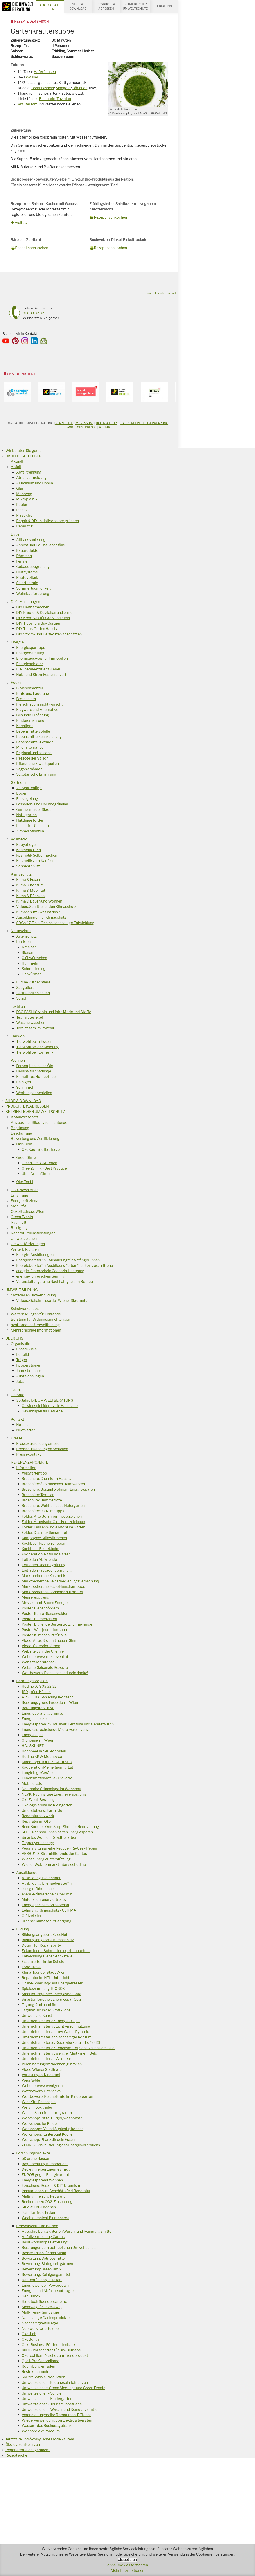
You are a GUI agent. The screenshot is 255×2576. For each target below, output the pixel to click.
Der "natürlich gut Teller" (42, 2395)
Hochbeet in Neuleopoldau (44, 1866)
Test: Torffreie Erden (38, 2328)
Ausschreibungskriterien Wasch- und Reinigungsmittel (67, 2346)
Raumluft (18, 1337)
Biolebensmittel (29, 803)
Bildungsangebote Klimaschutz (48, 2055)
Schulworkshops (25, 1424)
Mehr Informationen (127, 2570)
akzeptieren (127, 2560)
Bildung (22, 2044)
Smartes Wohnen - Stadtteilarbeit (49, 1952)
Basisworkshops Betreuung (45, 2357)
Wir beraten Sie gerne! (23, 566)
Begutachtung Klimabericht (45, 2279)
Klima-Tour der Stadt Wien (43, 2087)
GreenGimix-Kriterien (39, 1278)
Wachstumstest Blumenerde (45, 2333)
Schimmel (24, 1202)
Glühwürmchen (34, 1073)
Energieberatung (30, 768)
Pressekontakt (28, 1569)
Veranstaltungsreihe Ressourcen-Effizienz (56, 2530)
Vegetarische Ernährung (36, 889)
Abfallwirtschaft (24, 1232)
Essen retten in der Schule (43, 2077)
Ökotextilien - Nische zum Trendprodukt (55, 2471)
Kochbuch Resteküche (40, 1664)
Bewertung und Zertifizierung (35, 1254)
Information (26, 1583)
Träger (21, 1475)
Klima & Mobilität (30, 1005)
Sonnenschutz (28, 981)
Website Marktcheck (39, 1777)
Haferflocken (45, 72)
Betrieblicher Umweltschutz (135, 6)
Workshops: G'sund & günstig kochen (52, 2244)
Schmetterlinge (34, 1084)
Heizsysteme (27, 687)
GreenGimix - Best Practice (44, 1283)
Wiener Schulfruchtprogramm (47, 2228)
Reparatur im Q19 (36, 1936)
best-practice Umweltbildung (35, 1440)
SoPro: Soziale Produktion (43, 2492)
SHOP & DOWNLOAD (23, 1216)
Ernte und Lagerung (32, 809)
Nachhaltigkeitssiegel (40, 2438)
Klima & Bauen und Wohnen (39, 1016)
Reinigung (19, 1343)
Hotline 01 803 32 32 (39, 1801)
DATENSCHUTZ (106, 538)
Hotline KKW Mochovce (42, 1872)
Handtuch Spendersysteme (44, 2417)
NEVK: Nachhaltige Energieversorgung (54, 1909)
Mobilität (18, 1321)
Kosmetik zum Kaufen (34, 976)
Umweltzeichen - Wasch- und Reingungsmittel (60, 2524)
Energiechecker (35, 1834)
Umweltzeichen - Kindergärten (47, 2514)
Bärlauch (79, 88)
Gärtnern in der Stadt (33, 925)
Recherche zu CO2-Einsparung (47, 2317)
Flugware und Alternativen (38, 825)
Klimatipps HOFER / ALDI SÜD (47, 1877)
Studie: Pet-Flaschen (39, 2322)
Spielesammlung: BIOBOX (43, 2104)
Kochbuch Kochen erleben (43, 1658)
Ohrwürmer (31, 1089)
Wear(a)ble (31, 2195)
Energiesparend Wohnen (42, 2295)
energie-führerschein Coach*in (47, 2009)
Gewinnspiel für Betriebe (42, 1526)
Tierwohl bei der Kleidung (37, 1162)
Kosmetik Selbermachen (36, 970)
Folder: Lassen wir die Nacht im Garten (53, 1642)
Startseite (64, 538)
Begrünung (20, 1243)
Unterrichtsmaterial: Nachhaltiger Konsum (57, 2152)
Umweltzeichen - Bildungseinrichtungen (55, 2498)
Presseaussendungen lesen (38, 1559)
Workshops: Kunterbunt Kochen (48, 2249)
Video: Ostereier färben (41, 1761)
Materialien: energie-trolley (44, 2015)
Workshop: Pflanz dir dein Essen (48, 2255)
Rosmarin (47, 99)
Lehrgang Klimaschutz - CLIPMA (49, 2025)
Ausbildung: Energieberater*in (47, 1998)
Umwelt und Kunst (37, 2131)
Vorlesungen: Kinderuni (41, 2190)
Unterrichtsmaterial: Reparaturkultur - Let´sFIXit (62, 2158)
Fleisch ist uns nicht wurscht (39, 819)
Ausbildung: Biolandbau (41, 1993)
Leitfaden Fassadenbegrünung (47, 1685)
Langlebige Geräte (37, 1888)
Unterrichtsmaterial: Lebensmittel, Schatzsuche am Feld (68, 2163)
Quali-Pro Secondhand (40, 2476)
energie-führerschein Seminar (41, 1391)
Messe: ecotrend (35, 1712)
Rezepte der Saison (31, 22)
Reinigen (23, 1197)
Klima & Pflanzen (30, 1011)
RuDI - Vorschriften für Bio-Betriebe (51, 2465)
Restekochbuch (35, 2487)
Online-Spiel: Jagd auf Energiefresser (52, 2098)
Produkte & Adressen (105, 6)
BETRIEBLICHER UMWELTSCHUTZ (35, 1227)
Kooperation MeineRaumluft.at (47, 1882)
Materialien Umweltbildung (33, 1410)
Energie (17, 757)
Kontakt (105, 542)
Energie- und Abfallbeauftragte (48, 2406)
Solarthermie (27, 698)
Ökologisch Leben (49, 7)
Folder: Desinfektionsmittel (44, 1648)
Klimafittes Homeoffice (36, 1192)
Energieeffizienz (24, 1316)
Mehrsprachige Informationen (36, 1445)
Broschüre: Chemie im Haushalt (48, 1594)
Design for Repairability (41, 2060)
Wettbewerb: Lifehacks (41, 2206)
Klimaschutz (21, 989)
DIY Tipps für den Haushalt (38, 744)
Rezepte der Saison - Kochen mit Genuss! (44, 261)
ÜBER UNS (14, 1453)
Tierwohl (18, 1151)
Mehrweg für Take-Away (42, 2422)
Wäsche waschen (30, 1138)
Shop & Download (77, 6)
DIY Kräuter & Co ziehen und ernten (45, 728)
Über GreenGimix (36, 1289)
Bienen (27, 1068)
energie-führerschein (39, 2004)
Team (15, 1505)
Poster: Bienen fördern (40, 1723)
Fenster (22, 676)
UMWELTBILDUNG (21, 1405)
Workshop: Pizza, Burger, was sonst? (52, 2233)
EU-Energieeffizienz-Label (38, 784)
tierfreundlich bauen (33, 1108)
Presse (90, 542)
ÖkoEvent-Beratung (38, 1915)
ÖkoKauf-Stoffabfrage (41, 1264)
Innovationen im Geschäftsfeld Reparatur (56, 2306)
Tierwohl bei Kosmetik (34, 1167)
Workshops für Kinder (40, 2238)
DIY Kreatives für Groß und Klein (43, 733)
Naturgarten (26, 930)
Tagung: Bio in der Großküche (46, 2125)
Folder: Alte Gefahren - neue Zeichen (52, 1631)
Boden (21, 908)
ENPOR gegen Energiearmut (45, 2290)
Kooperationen (28, 1480)
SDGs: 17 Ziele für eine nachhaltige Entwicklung (55, 1038)
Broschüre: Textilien (38, 1610)
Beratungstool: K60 (38, 1823)
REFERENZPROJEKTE (29, 1577)
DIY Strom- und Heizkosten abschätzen (49, 749)
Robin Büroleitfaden (38, 2481)
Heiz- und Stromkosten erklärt (41, 790)
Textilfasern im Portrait (35, 1143)
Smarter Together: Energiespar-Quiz (51, 2114)
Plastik (22, 625)
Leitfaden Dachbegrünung (43, 1680)
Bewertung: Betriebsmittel (43, 2373)
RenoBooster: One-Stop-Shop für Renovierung (60, 1942)
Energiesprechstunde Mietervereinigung (55, 1845)
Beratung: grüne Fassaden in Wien (50, 1818)
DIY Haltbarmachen (32, 722)
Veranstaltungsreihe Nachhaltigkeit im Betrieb (54, 1397)
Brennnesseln (42, 88)
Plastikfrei (24, 630)
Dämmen (24, 671)
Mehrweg (24, 609)
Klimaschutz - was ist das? (38, 1027)
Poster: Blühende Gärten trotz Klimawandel (57, 1739)
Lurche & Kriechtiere (33, 1097)
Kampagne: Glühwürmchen (44, 1653)
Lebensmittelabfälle (33, 846)
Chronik (17, 1510)
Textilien (18, 1121)
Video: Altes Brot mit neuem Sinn (49, 1756)
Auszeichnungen (30, 1491)
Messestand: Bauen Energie (45, 1718)
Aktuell (17, 576)
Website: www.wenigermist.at (46, 2201)
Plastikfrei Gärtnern (32, 941)
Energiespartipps (30, 763)
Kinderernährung (30, 835)
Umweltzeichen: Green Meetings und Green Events (63, 2503)
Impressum (84, 538)
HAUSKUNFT (33, 1861)
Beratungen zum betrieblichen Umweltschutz (59, 2363)
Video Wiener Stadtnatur (42, 2185)
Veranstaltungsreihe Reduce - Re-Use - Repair (59, 1963)
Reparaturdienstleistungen (33, 1348)
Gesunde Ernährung (32, 830)
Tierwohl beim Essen (33, 1157)
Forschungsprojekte (33, 2268)
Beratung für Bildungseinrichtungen (40, 1434)
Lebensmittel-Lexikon (34, 857)
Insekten (23, 1057)
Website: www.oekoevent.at (45, 1772)
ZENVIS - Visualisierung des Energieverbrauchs (61, 2260)
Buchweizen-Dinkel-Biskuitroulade (118, 355)
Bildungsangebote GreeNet (44, 2050)
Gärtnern (18, 898)
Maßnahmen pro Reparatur (44, 2311)
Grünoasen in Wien (37, 1855)
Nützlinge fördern (30, 935)
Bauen (16, 649)
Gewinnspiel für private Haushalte (50, 1521)
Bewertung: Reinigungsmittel (46, 2390)
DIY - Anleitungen (25, 717)
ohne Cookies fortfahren (127, 2565)
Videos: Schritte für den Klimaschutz (46, 1022)
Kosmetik (19, 954)
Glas (20, 603)
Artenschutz (26, 1051)
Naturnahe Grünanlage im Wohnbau (51, 1904)
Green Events (22, 1332)
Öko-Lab (29, 2449)
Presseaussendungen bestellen (42, 1564)
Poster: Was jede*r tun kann (44, 1745)
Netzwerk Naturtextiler (41, 2444)
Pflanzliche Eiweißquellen (37, 879)
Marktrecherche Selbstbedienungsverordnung (60, 1696)
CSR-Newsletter (24, 1305)
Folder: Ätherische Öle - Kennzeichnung (54, 1637)
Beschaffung (21, 1248)
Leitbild (22, 1470)
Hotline (22, 1540)
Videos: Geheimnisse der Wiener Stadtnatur (52, 1416)
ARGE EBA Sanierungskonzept (47, 1812)
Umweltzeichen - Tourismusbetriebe (52, 2519)
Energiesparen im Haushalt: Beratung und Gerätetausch (68, 1839)
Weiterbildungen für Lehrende (36, 1429)
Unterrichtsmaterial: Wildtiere (46, 2174)
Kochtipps (24, 841)
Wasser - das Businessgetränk (47, 2541)
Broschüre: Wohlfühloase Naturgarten (53, 1621)
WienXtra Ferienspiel (39, 2217)
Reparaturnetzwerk (38, 1931)
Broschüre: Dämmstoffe (42, 1615)
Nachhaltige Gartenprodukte (46, 2433)
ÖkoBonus (30, 2454)
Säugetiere (25, 1103)
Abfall (16, 582)
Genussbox (31, 2411)
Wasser (32, 77)
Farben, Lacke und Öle (34, 1181)
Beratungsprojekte (32, 1796)
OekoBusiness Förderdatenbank (48, 2460)
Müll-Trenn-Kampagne (40, 2427)
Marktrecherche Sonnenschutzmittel (52, 1707)
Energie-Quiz (32, 1850)
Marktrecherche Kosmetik (43, 1691)
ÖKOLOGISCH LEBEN (23, 571)
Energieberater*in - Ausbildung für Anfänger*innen (58, 1375)
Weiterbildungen (25, 1364)
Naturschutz (21, 1046)
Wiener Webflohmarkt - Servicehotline (54, 1979)
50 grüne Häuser (35, 2274)
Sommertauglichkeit (33, 703)
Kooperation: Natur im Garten (46, 1669)
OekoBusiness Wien (27, 1327)
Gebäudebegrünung (33, 682)
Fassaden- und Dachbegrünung (42, 919)
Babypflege (26, 960)
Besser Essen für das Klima (44, 2368)
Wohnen (18, 1175)
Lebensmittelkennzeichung (39, 852)
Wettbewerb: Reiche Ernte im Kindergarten (57, 2212)
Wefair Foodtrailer (37, 2222)
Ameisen (29, 1062)
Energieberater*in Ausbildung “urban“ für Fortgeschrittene (64, 1380)
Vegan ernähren (29, 884)
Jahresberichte (28, 1486)
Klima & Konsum (30, 1000)
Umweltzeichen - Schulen (42, 2508)
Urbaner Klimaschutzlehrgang (46, 2036)
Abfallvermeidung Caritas (43, 2352)
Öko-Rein (24, 1259)
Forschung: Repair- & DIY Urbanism (51, 2301)
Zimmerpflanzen (30, 946)
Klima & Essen (28, 995)
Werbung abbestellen (34, 1208)
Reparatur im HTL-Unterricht (45, 2093)
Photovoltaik (27, 692)
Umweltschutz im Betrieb (37, 2341)
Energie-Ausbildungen (35, 1370)
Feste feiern (26, 814)
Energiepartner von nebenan (45, 2020)
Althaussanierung (30, 655)
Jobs (79, 542)
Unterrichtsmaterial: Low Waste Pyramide (56, 2147)
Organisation (21, 1459)
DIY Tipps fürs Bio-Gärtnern (39, 738)
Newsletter (25, 1545)
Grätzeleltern (32, 2031)
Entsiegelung (27, 914)
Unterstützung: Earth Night (44, 1926)
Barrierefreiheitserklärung (144, 538)
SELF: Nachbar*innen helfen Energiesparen (57, 1947)
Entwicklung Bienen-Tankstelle (47, 2071)
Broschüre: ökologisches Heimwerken (53, 1599)
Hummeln (30, 1078)
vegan (69, 56)
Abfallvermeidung (31, 593)
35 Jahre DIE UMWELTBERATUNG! (45, 1515)
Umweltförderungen (28, 1359)
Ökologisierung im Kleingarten (47, 1920)
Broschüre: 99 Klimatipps (43, 1626)
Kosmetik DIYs (28, 965)
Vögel (21, 1113)
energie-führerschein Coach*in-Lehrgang (50, 1386)
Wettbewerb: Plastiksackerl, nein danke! (55, 1788)
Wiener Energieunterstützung (46, 1974)
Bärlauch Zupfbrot (26, 355)
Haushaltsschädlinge (33, 1186)
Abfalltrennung (28, 587)
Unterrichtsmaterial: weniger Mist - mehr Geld (59, 2168)
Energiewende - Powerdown (45, 2400)
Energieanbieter (29, 779)
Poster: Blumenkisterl (39, 1734)
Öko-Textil (24, 1297)
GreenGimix (26, 1273)
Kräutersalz (27, 104)
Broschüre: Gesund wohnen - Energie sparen (58, 1604)
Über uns (164, 6)
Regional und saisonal (34, 868)
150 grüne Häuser (36, 1807)
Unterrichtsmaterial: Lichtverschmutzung (56, 2141)
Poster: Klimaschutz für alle (44, 1750)
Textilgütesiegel (29, 1132)
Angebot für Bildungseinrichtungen (40, 1237)
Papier (21, 620)
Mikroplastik (26, 614)
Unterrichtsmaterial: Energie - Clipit (51, 2136)
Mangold (63, 88)
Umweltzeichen (24, 1354)
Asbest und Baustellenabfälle (40, 660)
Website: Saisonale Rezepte (45, 1783)
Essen (16, 798)
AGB (70, 542)
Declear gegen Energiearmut (46, 2284)
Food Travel (31, 2082)
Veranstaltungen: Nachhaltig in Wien (52, 2179)
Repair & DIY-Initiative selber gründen (47, 636)
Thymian (63, 99)
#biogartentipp (29, 903)
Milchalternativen (30, 862)
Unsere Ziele (26, 1464)
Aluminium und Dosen (34, 598)
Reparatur (24, 641)
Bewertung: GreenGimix (41, 2384)
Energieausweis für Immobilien (42, 773)
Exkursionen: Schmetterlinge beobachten (56, 2066)
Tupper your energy (38, 1958)
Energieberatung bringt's (42, 1828)
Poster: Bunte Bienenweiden (45, 1729)
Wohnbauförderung (32, 709)
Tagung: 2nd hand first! (40, 2120)
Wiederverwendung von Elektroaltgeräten (57, 2535)
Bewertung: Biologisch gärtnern (48, 2379)
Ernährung (19, 1310)
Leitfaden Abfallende (39, 1675)
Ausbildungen (27, 1988)
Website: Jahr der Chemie (43, 1766)
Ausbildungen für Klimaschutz (41, 1032)
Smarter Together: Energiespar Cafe (51, 2109)
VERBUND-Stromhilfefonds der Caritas (54, 1969)
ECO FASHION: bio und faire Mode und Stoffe (53, 1127)
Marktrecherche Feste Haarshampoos (53, 1702)
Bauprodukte (27, 666)
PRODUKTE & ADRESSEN (27, 1221)
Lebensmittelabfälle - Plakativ (47, 1893)
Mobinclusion (33, 1899)
